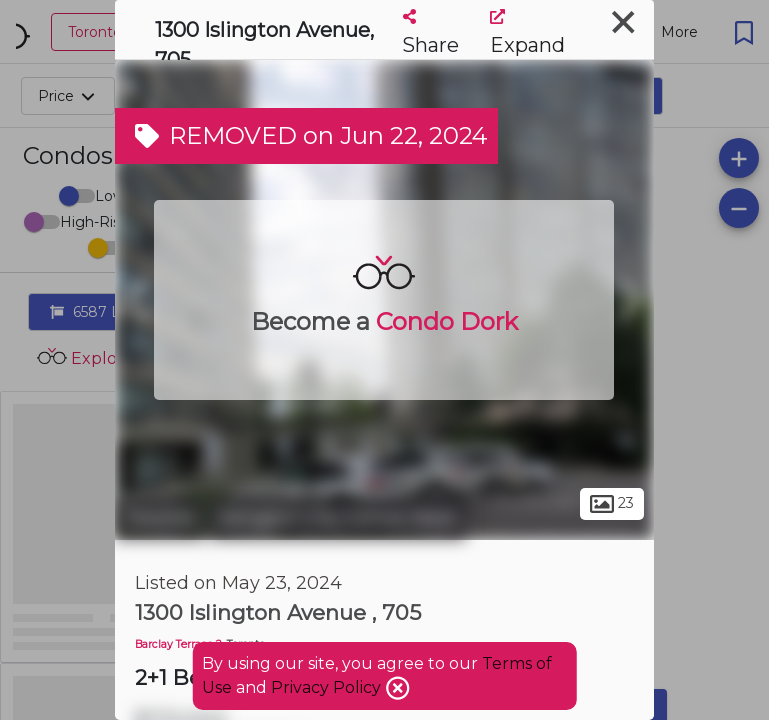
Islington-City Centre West (338, 518)
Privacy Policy (328, 687)
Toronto (160, 518)
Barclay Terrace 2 (178, 644)
